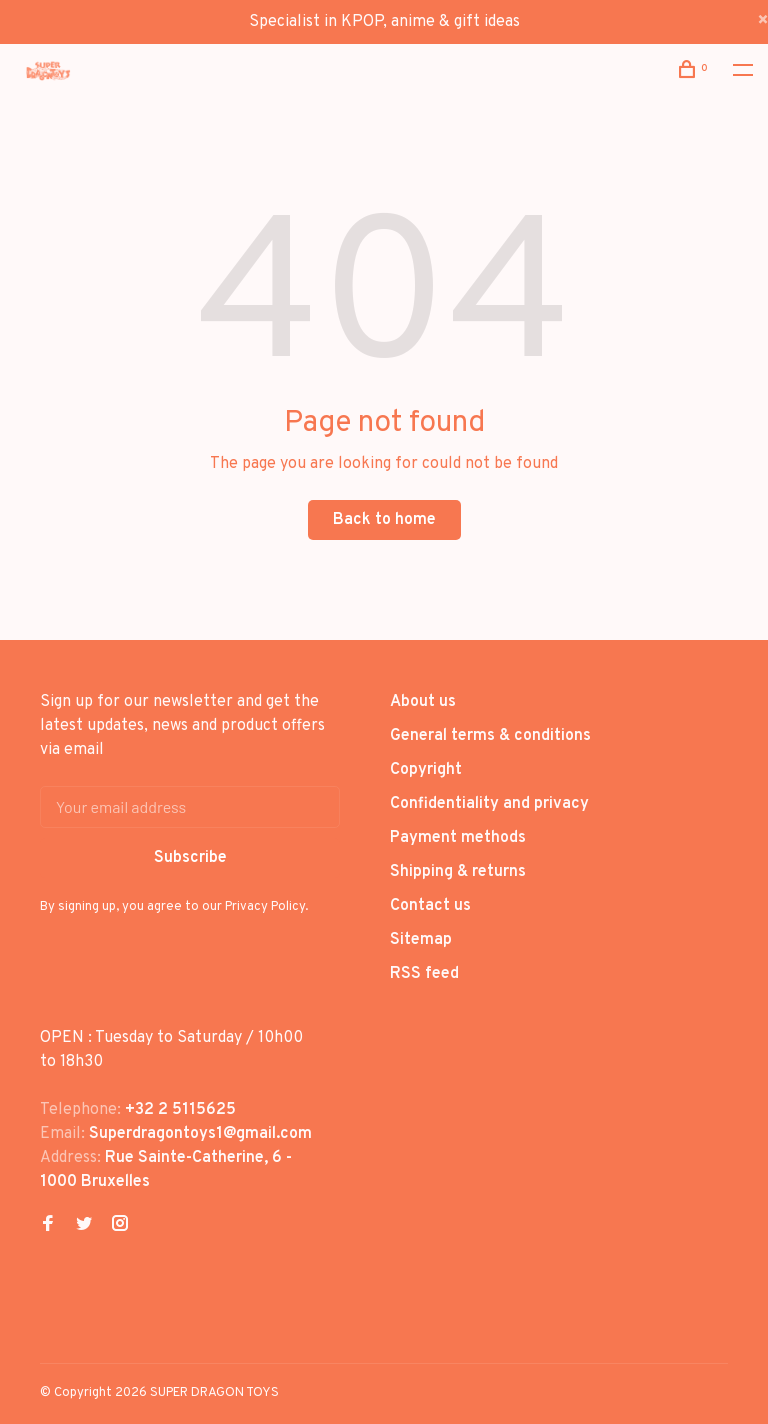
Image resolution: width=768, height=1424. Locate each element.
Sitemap (421, 940)
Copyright (426, 770)
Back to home (384, 520)
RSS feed (424, 974)
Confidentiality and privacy (489, 804)
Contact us (430, 906)
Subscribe (190, 858)
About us (423, 702)
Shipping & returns (458, 872)
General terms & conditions (490, 736)
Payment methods (458, 838)
